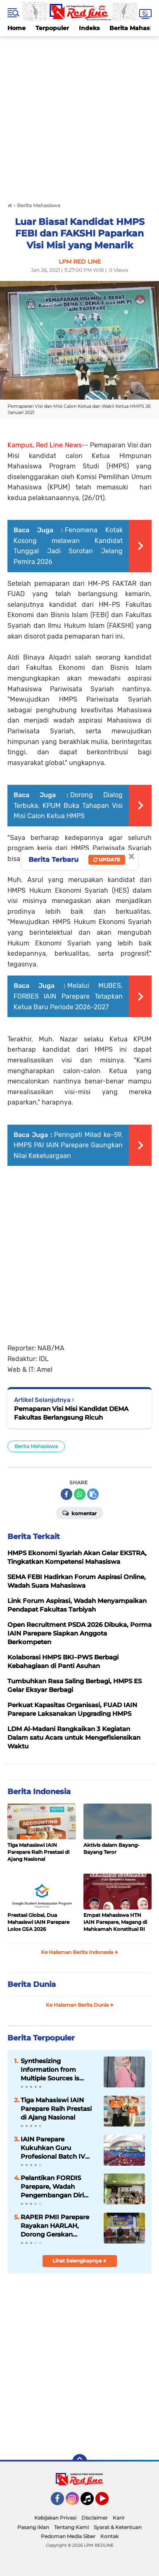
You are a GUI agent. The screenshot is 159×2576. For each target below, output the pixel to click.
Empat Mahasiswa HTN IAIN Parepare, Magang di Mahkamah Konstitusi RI (115, 1922)
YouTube (107, 2502)
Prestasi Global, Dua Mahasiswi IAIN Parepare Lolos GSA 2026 (38, 1922)
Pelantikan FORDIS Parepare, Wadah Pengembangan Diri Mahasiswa (52, 2186)
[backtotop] (79, 2461)
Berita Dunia (31, 1984)
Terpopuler (52, 28)
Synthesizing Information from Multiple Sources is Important (50, 2069)
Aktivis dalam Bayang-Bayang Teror (111, 1848)
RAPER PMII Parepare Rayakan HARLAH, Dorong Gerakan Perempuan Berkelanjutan (55, 2226)
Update (106, 859)
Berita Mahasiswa (36, 1446)
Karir (119, 2518)
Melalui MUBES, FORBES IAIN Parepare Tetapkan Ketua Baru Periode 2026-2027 (68, 996)
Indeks (89, 28)
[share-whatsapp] (79, 1494)
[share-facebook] (66, 1494)
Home (16, 28)
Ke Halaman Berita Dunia (80, 2005)
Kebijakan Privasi (55, 2518)
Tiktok (89, 2502)
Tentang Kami (71, 2527)
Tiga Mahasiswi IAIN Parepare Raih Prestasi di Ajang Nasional (38, 1852)
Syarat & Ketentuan (118, 2527)
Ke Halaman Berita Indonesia (79, 1952)
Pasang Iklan (33, 2527)
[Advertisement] (79, 115)
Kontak (109, 2536)
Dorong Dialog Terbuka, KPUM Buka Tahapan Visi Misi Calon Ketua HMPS (68, 805)
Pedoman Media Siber (68, 2536)
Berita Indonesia (39, 1791)
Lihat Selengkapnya (79, 2261)
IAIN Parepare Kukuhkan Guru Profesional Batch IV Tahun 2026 (53, 2148)
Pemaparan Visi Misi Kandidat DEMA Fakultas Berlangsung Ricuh (71, 1413)
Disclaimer (94, 2518)
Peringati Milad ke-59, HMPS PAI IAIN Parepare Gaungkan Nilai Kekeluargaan (68, 1145)
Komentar (79, 1512)
